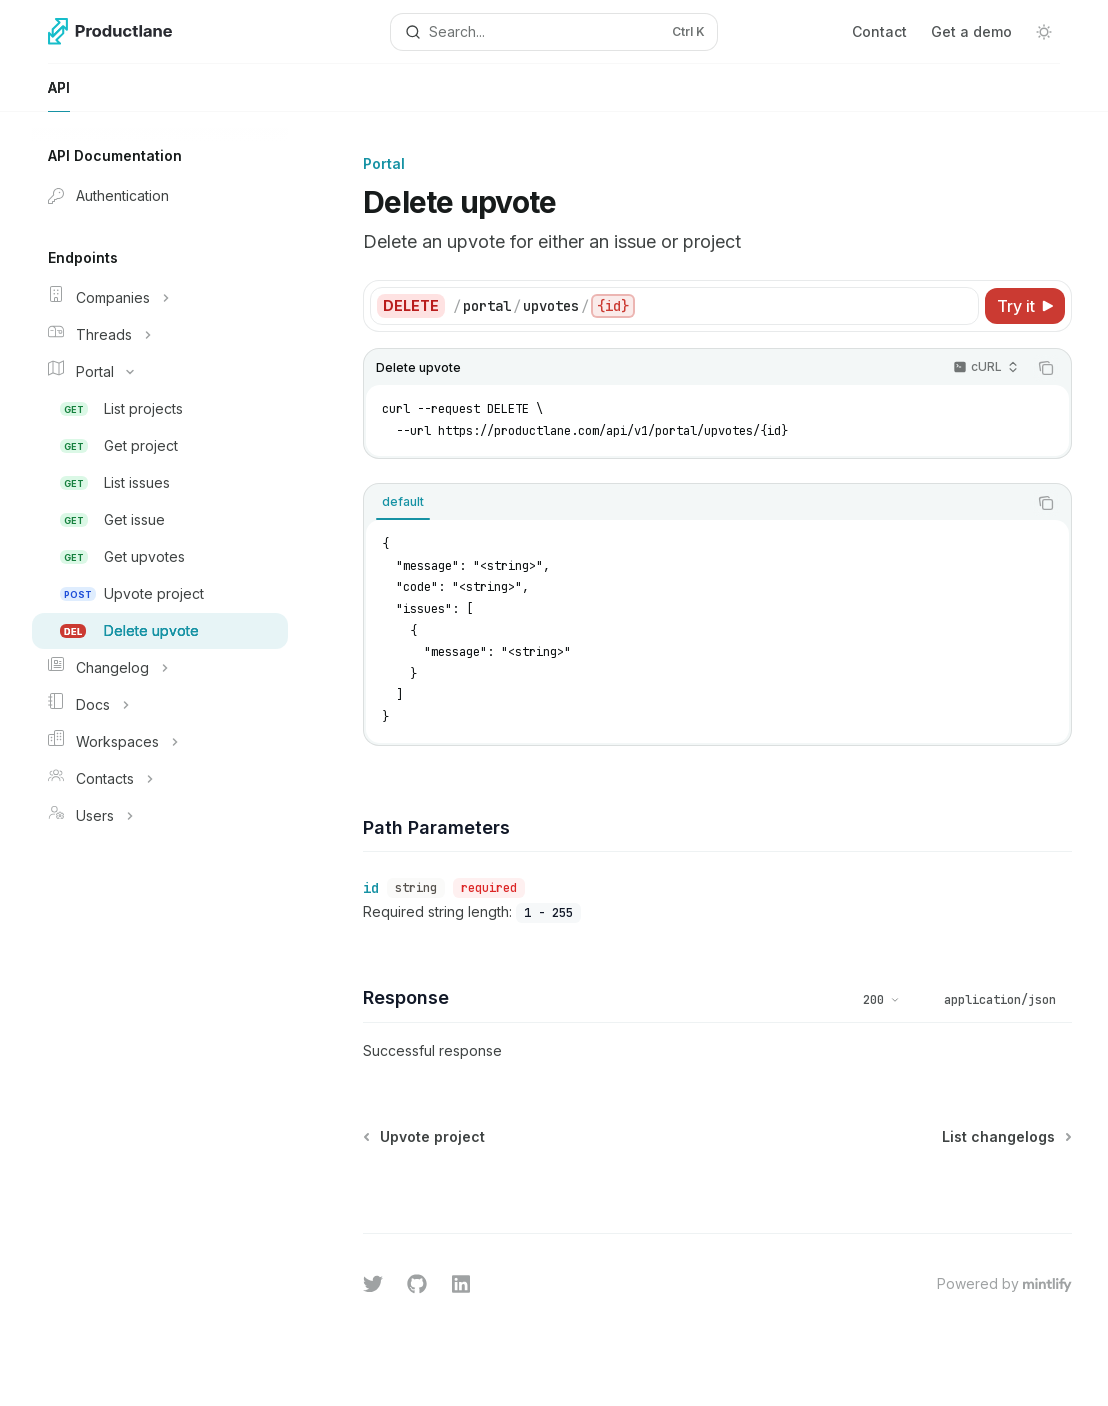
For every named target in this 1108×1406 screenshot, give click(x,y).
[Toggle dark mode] (1044, 32)
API (59, 95)
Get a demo (971, 31)
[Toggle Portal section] (160, 372)
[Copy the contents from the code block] (1046, 368)
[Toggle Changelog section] (160, 668)
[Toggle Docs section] (160, 705)
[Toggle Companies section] (160, 298)
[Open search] (554, 32)
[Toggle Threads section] (160, 335)
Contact (879, 31)
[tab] (403, 502)
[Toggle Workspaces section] (160, 742)
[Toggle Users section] (160, 816)
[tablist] (695, 503)
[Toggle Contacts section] (160, 779)
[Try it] (1025, 306)
